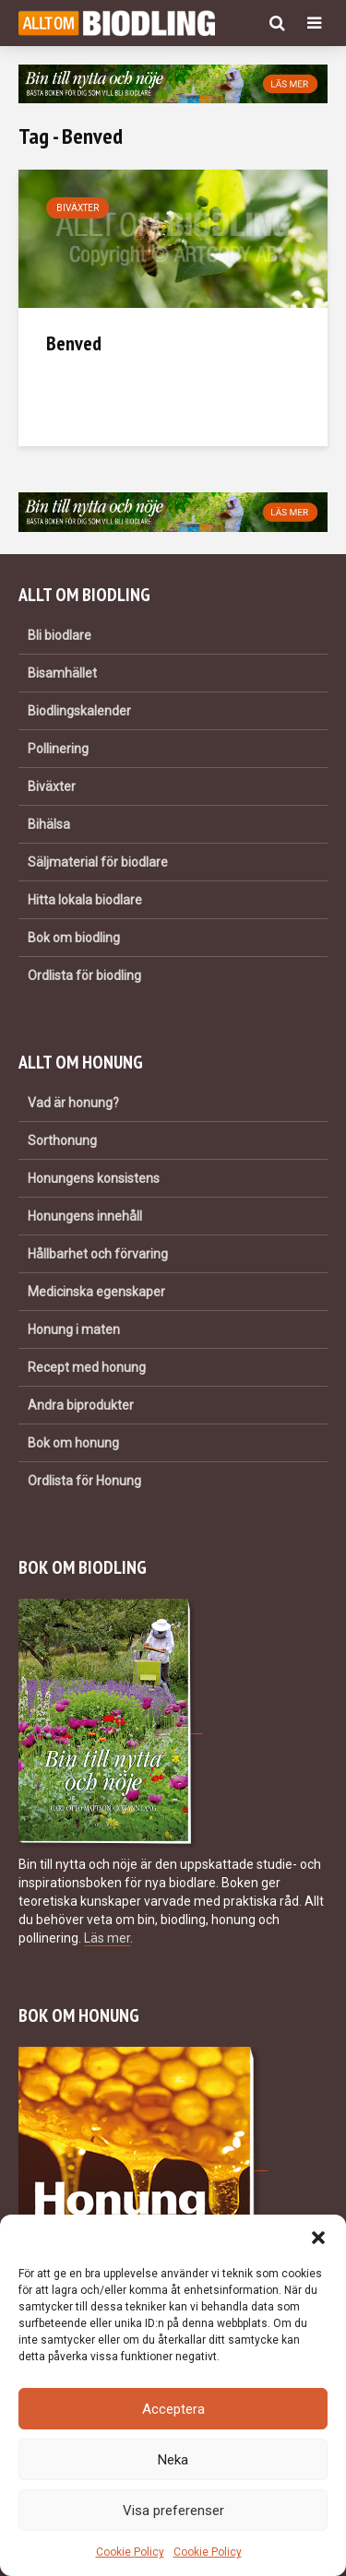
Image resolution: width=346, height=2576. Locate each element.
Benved (73, 343)
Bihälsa (49, 824)
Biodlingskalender (79, 710)
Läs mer (107, 1938)
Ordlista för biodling (84, 975)
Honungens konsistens (94, 1178)
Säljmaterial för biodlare (98, 862)
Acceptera (173, 2409)
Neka (173, 2460)
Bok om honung (73, 1443)
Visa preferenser (173, 2510)
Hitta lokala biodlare (85, 899)
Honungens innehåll (85, 1216)
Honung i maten (74, 1329)
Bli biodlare (59, 635)
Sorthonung (62, 1140)
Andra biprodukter (81, 1405)
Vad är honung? (73, 1102)
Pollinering (58, 748)
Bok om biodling (74, 937)
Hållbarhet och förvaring (98, 1254)
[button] (318, 2237)
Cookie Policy (130, 2552)
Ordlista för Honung (84, 1480)
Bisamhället (62, 673)
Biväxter (77, 208)
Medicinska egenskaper (96, 1291)
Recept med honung (87, 1367)
